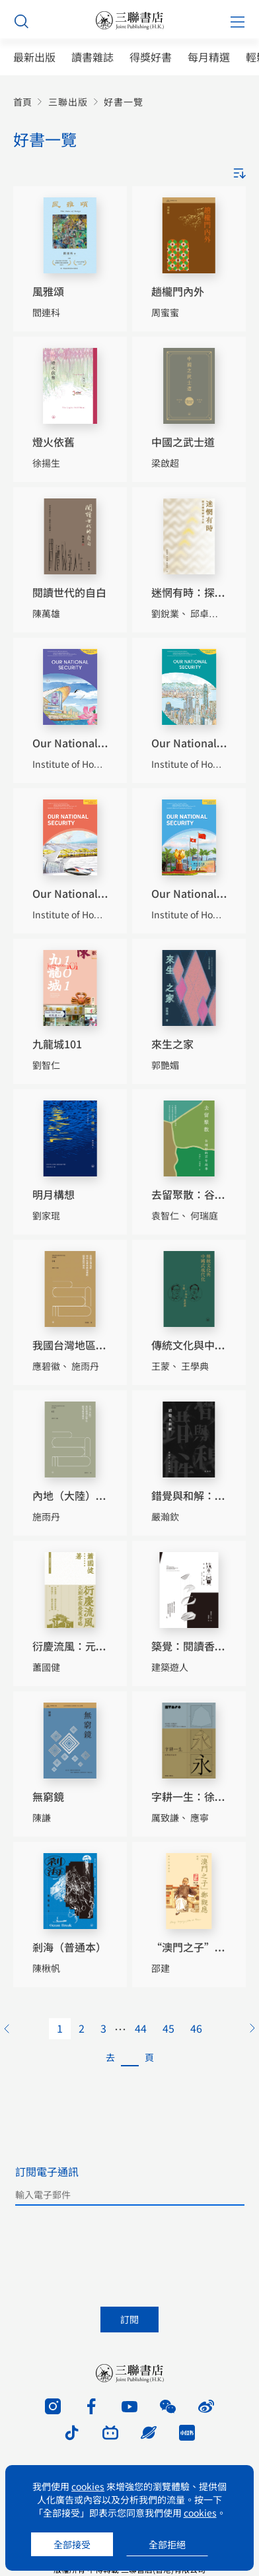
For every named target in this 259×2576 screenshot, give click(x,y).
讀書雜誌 (92, 57)
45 (168, 2028)
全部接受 (72, 2544)
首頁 (22, 102)
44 (141, 2028)
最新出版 (34, 57)
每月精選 (209, 57)
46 (196, 2028)
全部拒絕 (167, 2544)
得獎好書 (151, 57)
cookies (87, 2486)
